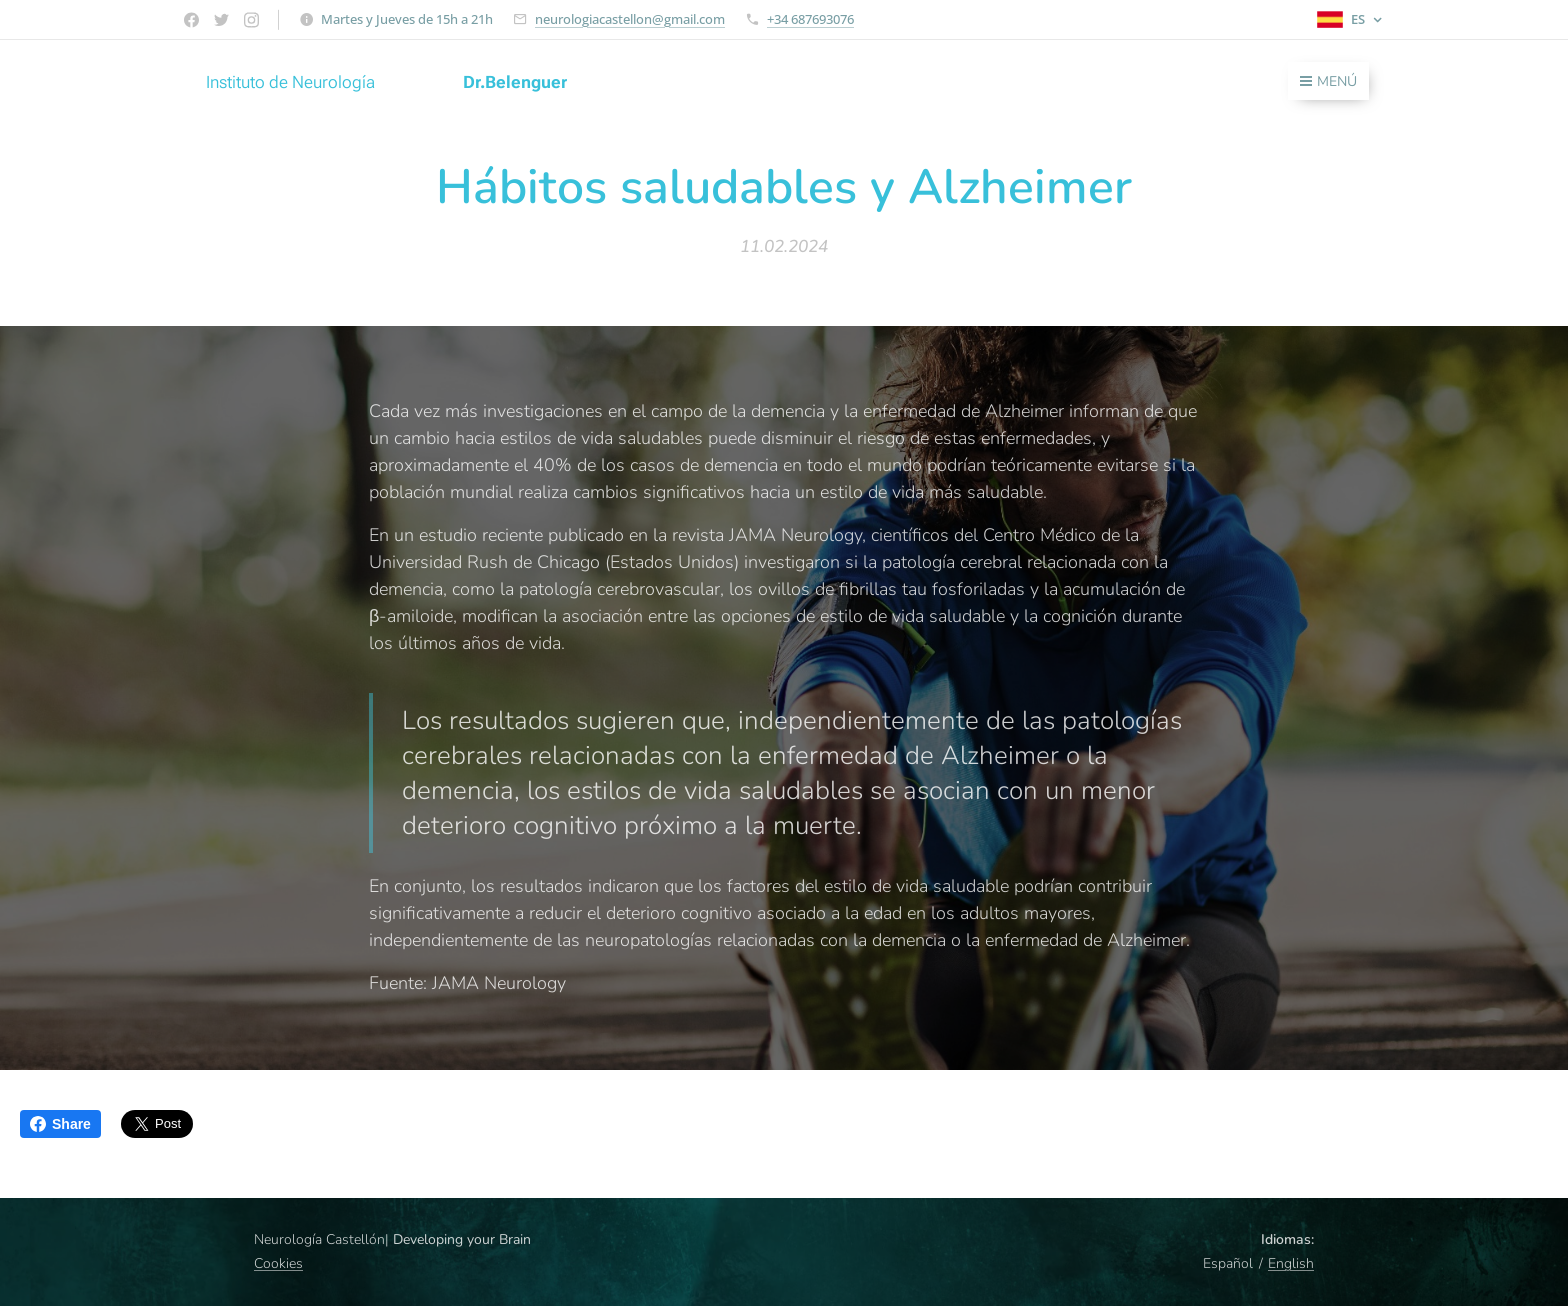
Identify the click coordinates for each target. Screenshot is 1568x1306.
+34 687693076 (810, 19)
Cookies (278, 1263)
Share (60, 1124)
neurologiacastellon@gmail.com (630, 19)
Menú (1328, 81)
